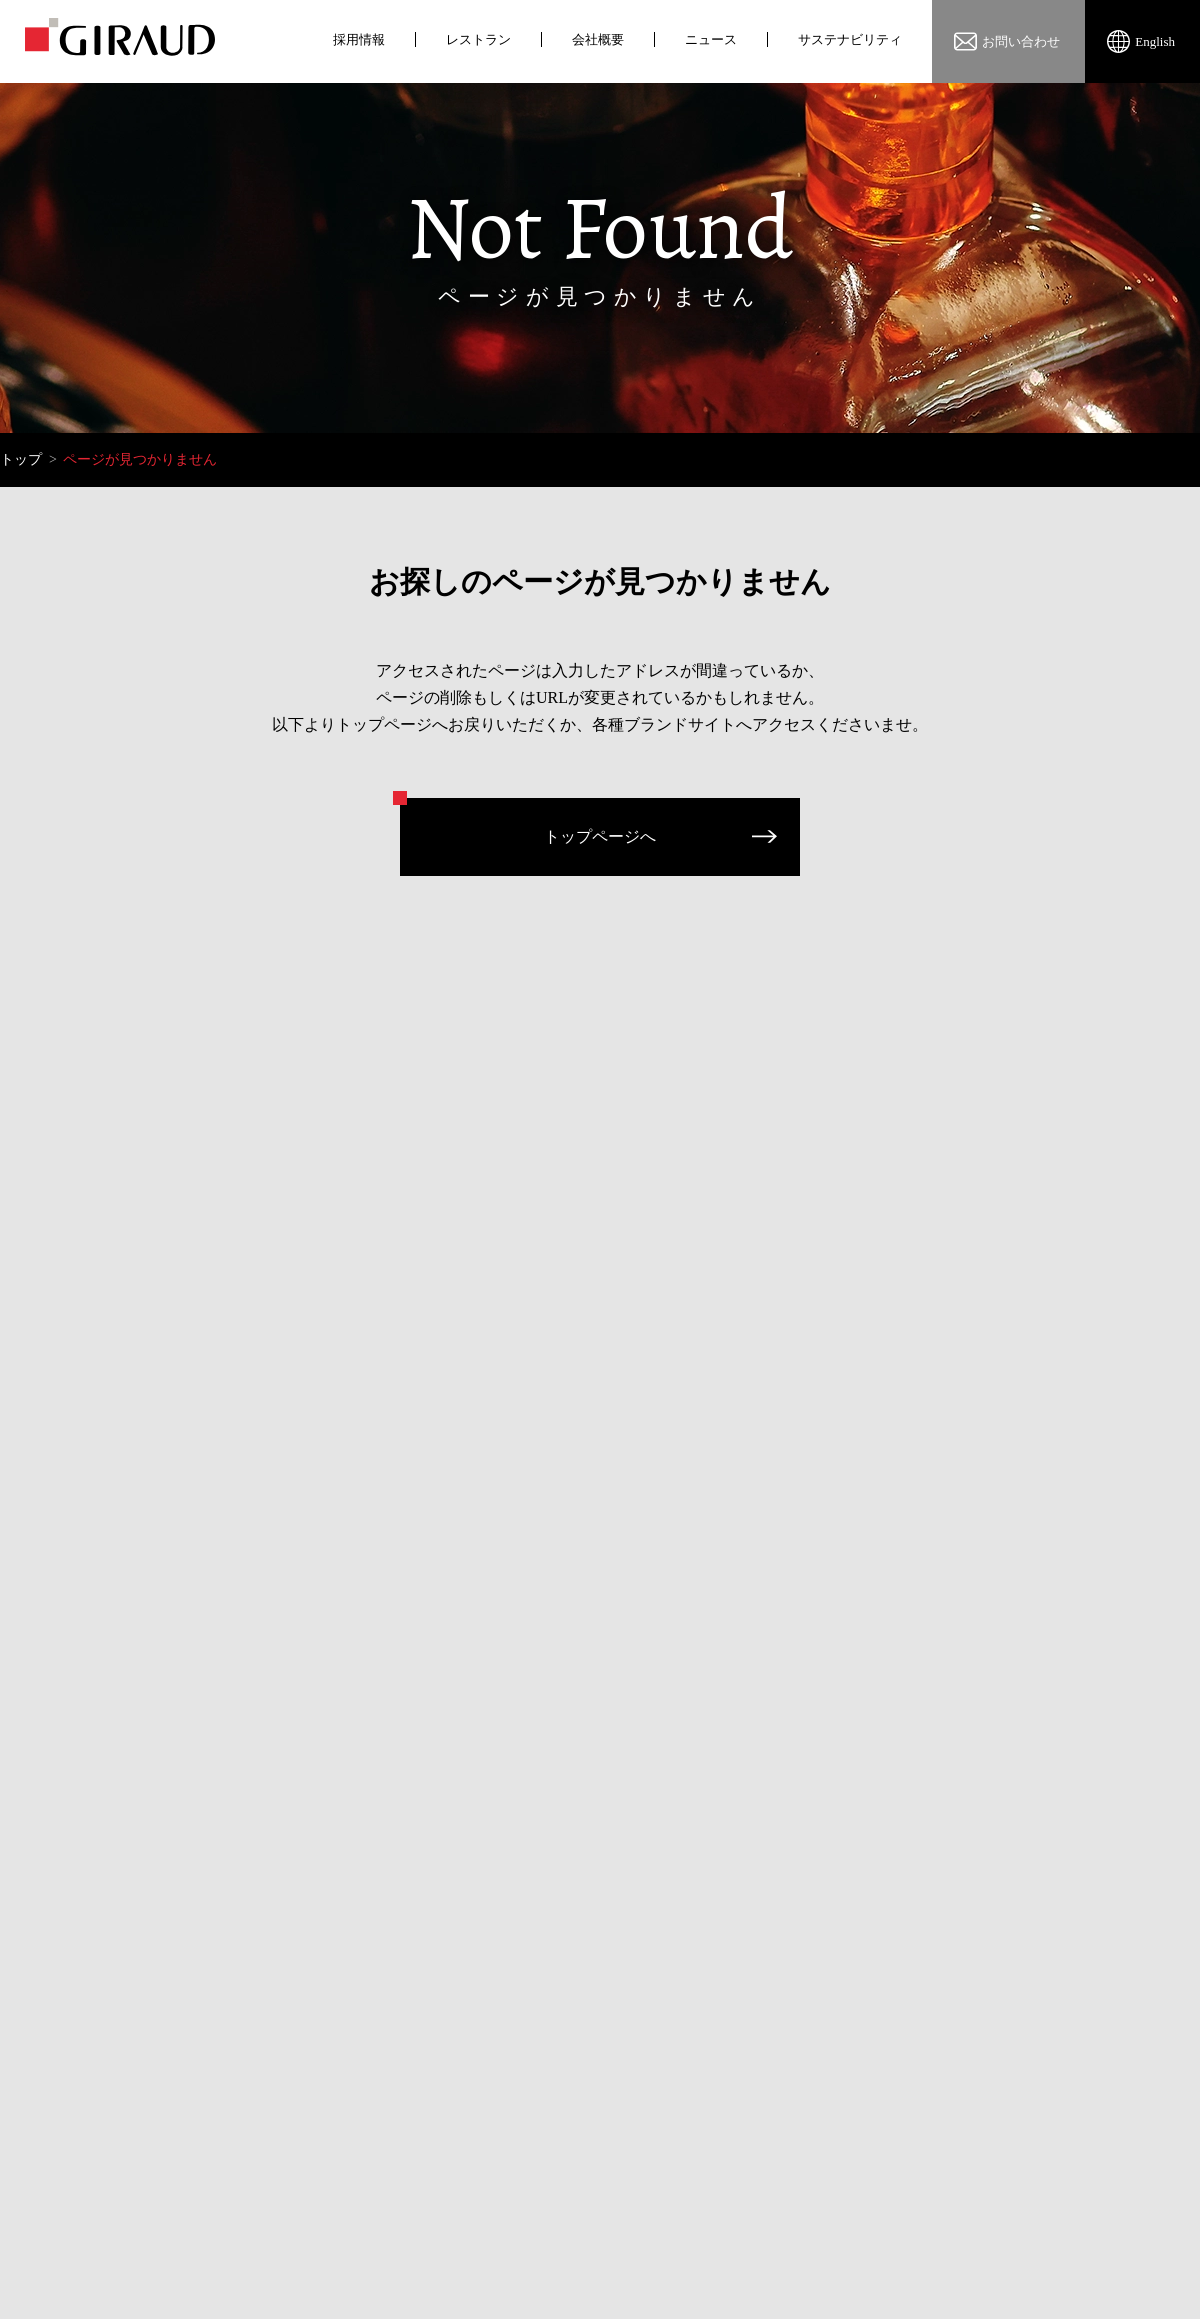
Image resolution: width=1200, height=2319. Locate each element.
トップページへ (600, 836)
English (1155, 41)
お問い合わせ (1021, 41)
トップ (21, 459)
